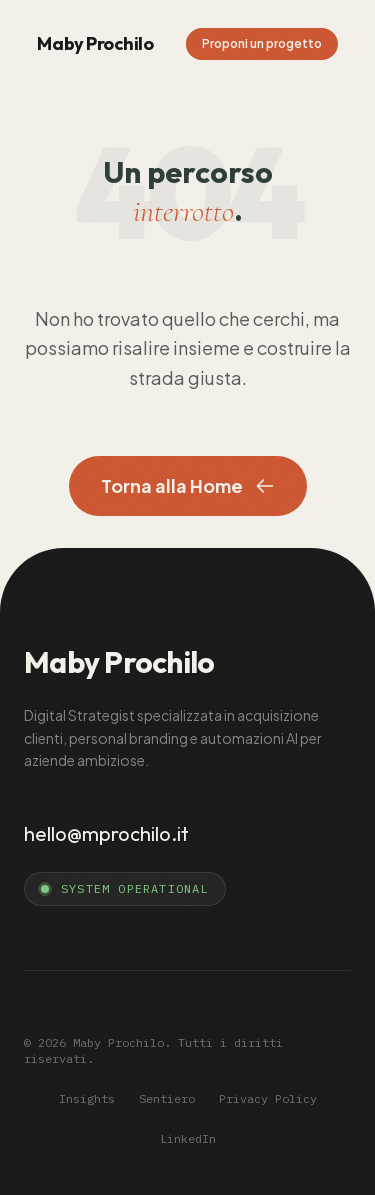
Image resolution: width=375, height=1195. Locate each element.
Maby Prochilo (95, 43)
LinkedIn (188, 1138)
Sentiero (167, 1098)
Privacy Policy (268, 1098)
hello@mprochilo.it (106, 833)
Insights (87, 1098)
